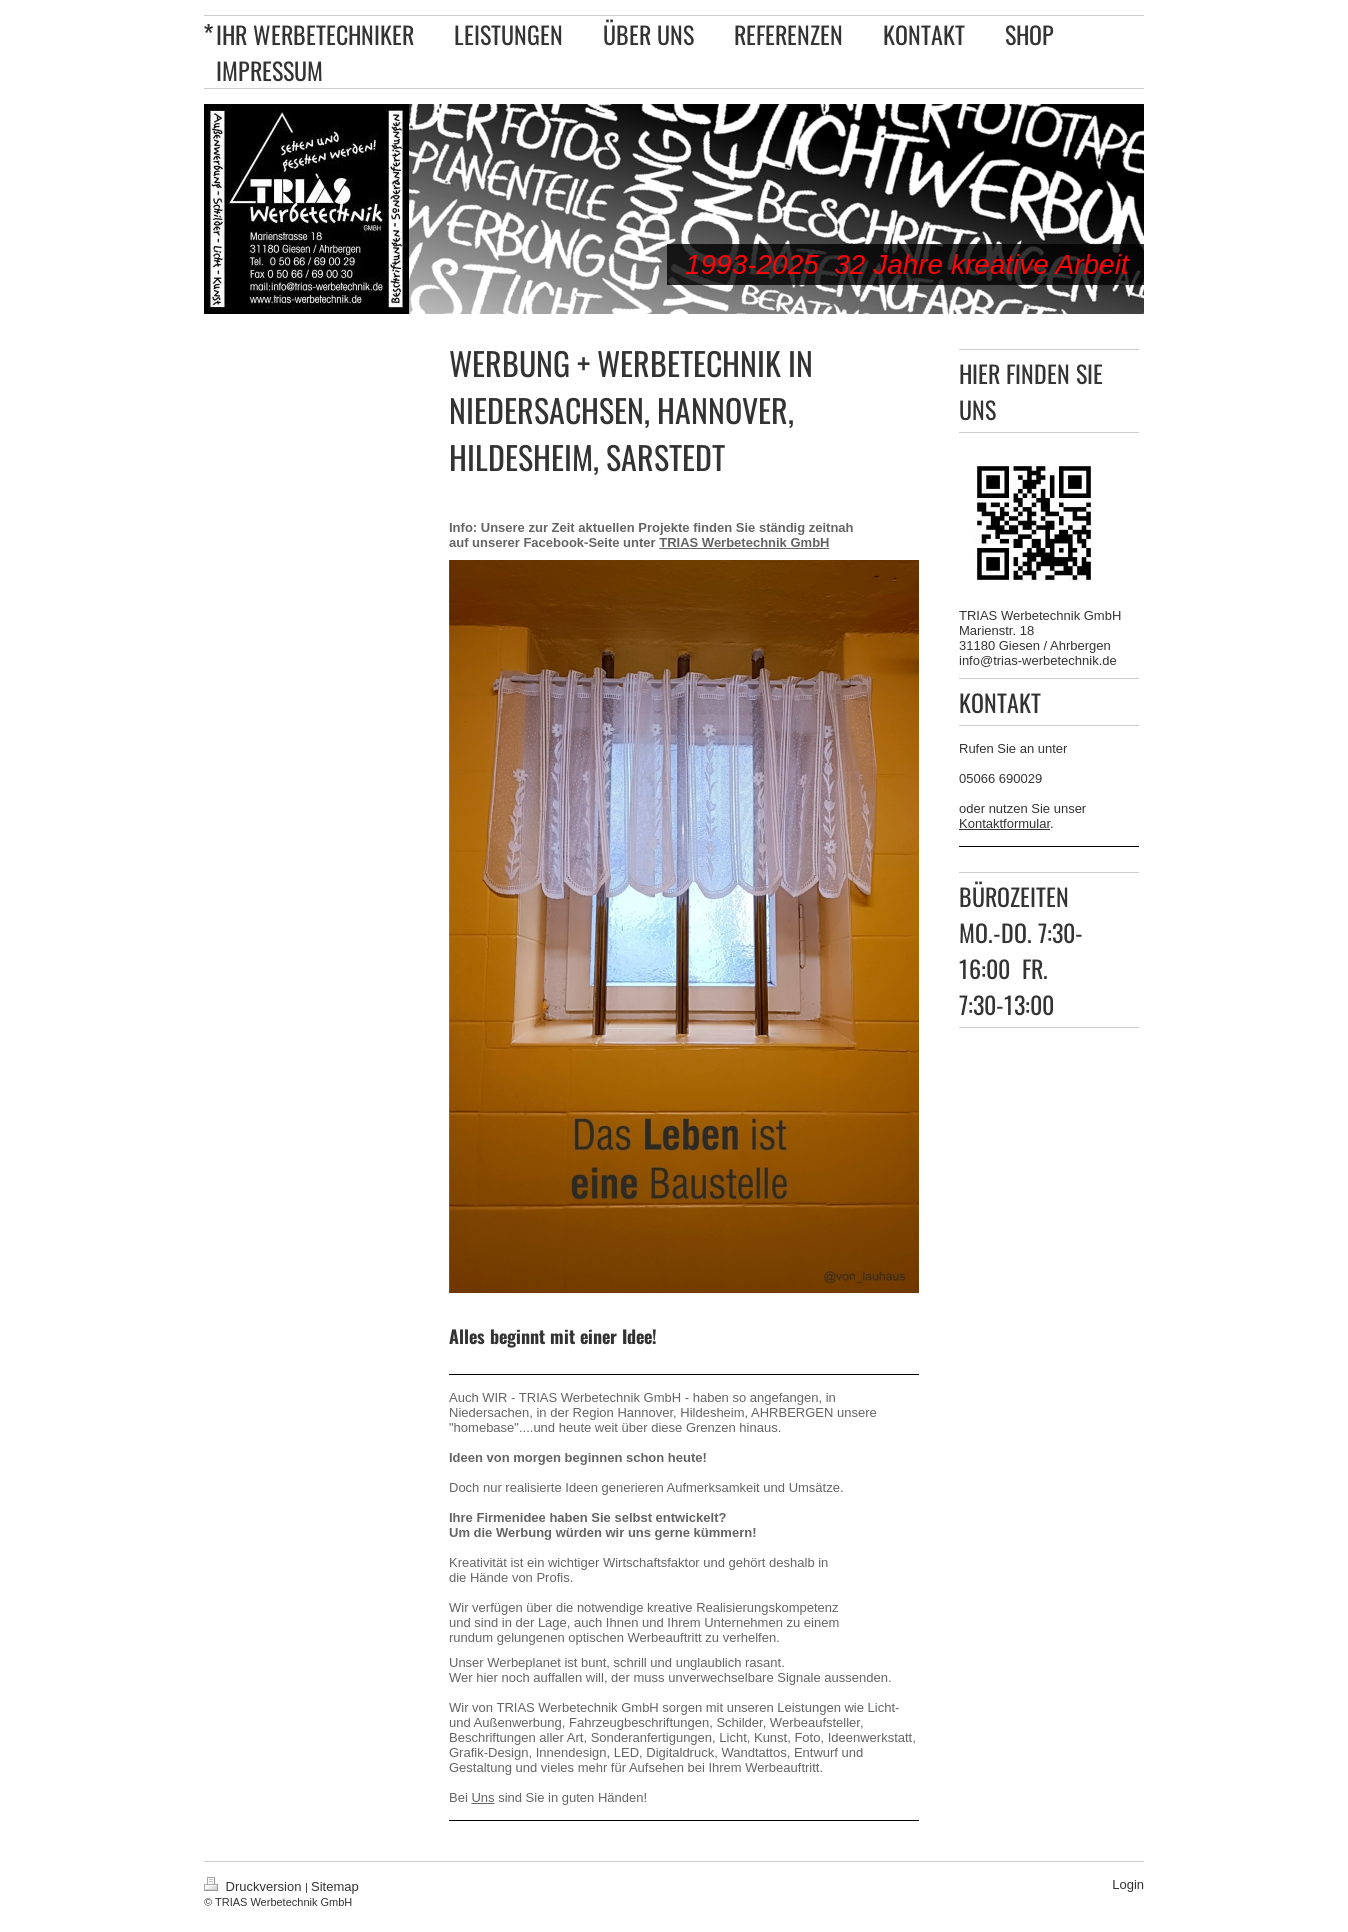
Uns (482, 1797)
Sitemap (335, 1886)
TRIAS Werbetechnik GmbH (744, 542)
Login (1128, 1884)
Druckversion (254, 1886)
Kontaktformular (1004, 823)
